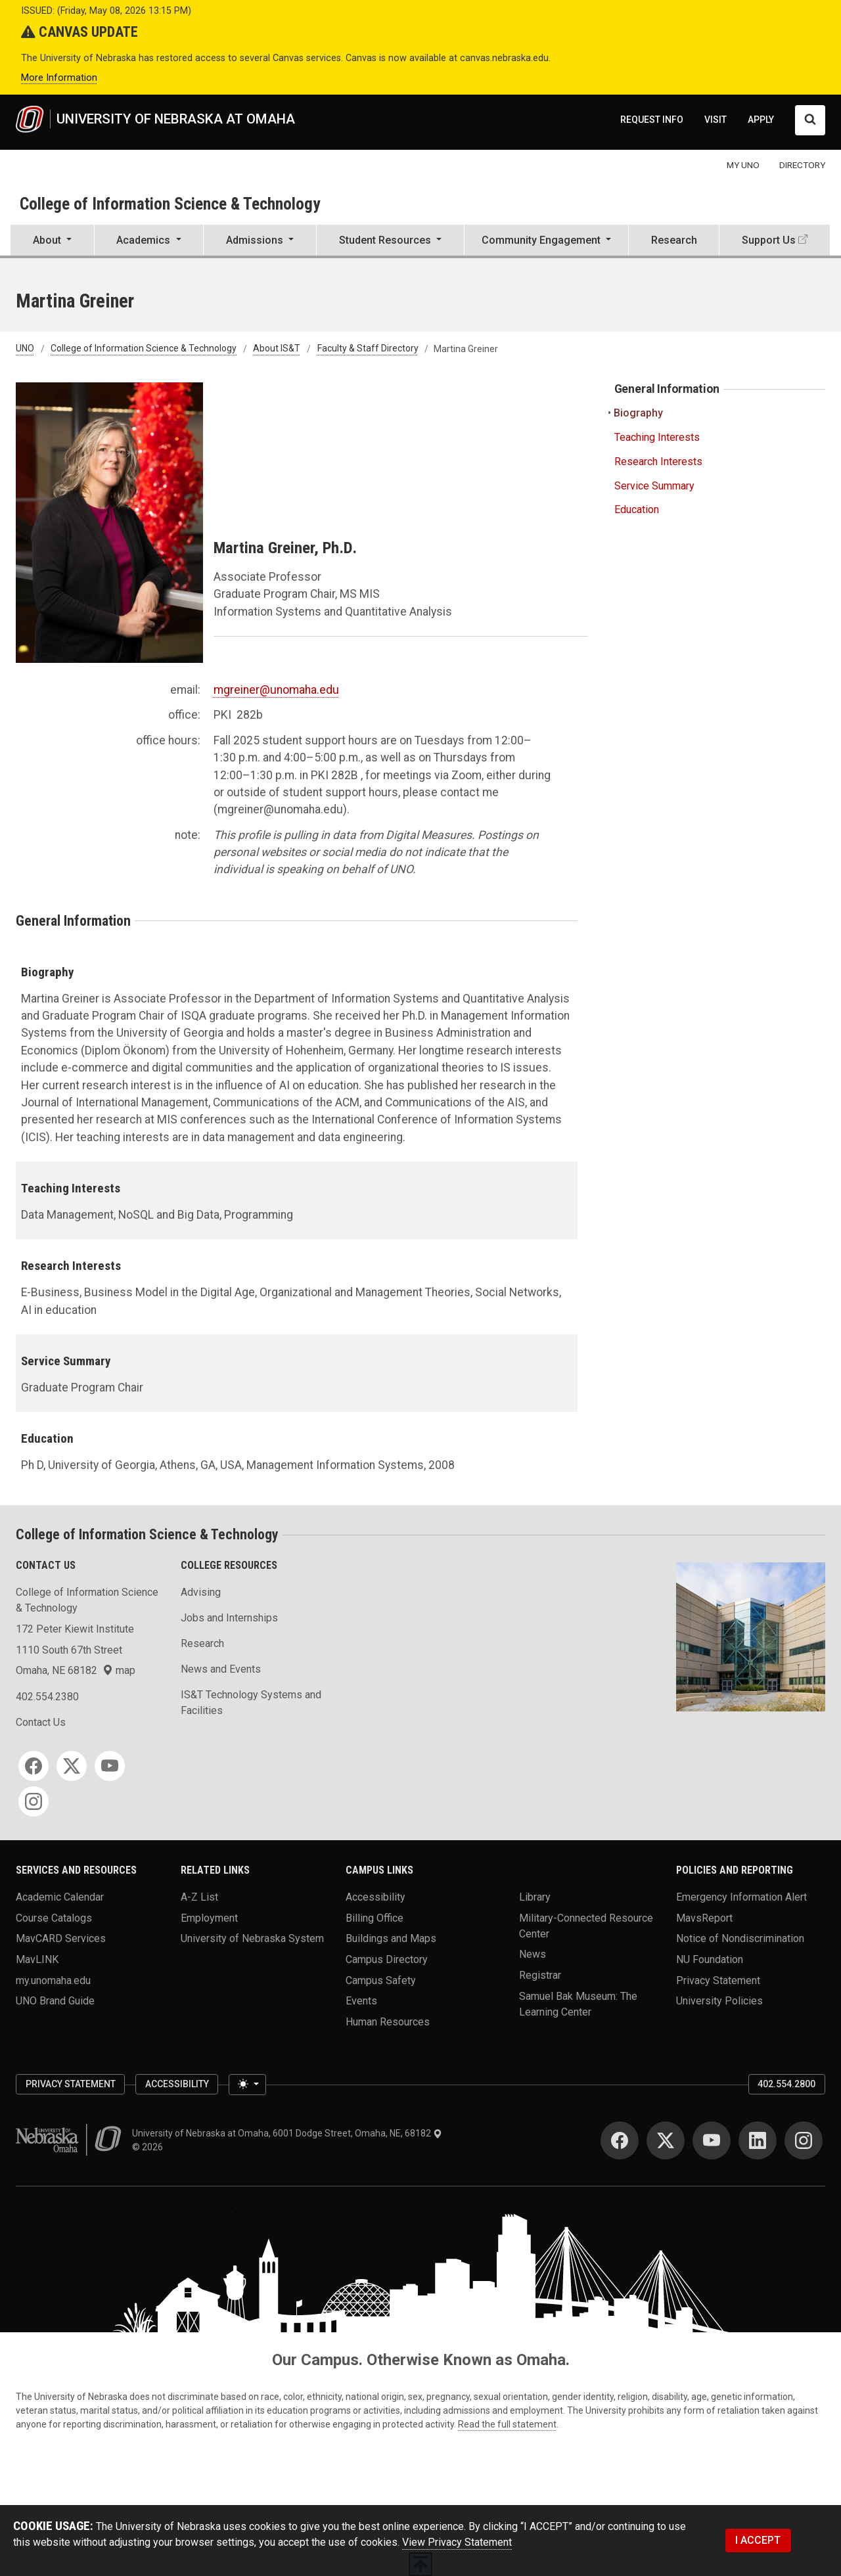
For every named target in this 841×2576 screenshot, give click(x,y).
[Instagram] (33, 1801)
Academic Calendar (60, 1896)
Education (636, 509)
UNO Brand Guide (55, 2001)
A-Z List (199, 1896)
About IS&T (276, 349)
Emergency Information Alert (741, 1896)
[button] (52, 241)
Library (535, 1896)
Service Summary (654, 486)
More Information (59, 77)
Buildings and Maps (391, 1938)
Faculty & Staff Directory (368, 349)
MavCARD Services (61, 1938)
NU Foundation (709, 1959)
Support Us (769, 240)
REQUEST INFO (651, 119)
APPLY (761, 119)
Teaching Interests (657, 437)
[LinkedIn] (758, 2140)
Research (674, 240)
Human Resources (388, 2021)
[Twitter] (72, 1766)
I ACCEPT (758, 2540)
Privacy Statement (718, 1980)
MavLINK (37, 1959)
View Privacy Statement (457, 2542)
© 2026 (149, 2147)
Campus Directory (387, 1959)
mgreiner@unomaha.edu (276, 689)
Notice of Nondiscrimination (740, 1938)
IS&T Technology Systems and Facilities (251, 1702)
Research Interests (658, 461)
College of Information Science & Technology (170, 204)
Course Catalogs (54, 1917)
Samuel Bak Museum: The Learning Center (578, 2003)
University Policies (719, 2001)
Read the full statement (507, 2424)
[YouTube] (110, 1766)
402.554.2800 (786, 2084)
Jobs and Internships (229, 1618)
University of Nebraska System (252, 1938)
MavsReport (704, 1917)
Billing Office (374, 1917)
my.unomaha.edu (53, 1980)
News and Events (221, 1669)
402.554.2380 (47, 1696)
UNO (25, 349)
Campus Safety (381, 1980)
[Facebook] (33, 1766)
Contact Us (41, 1722)
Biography (638, 413)
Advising (201, 1592)
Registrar (540, 1974)
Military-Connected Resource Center (586, 1925)
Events (361, 2001)
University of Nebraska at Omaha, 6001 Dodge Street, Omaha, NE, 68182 (287, 2133)
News (532, 1954)
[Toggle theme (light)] (247, 2084)
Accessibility (375, 1896)
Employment (209, 1917)
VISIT (715, 119)
